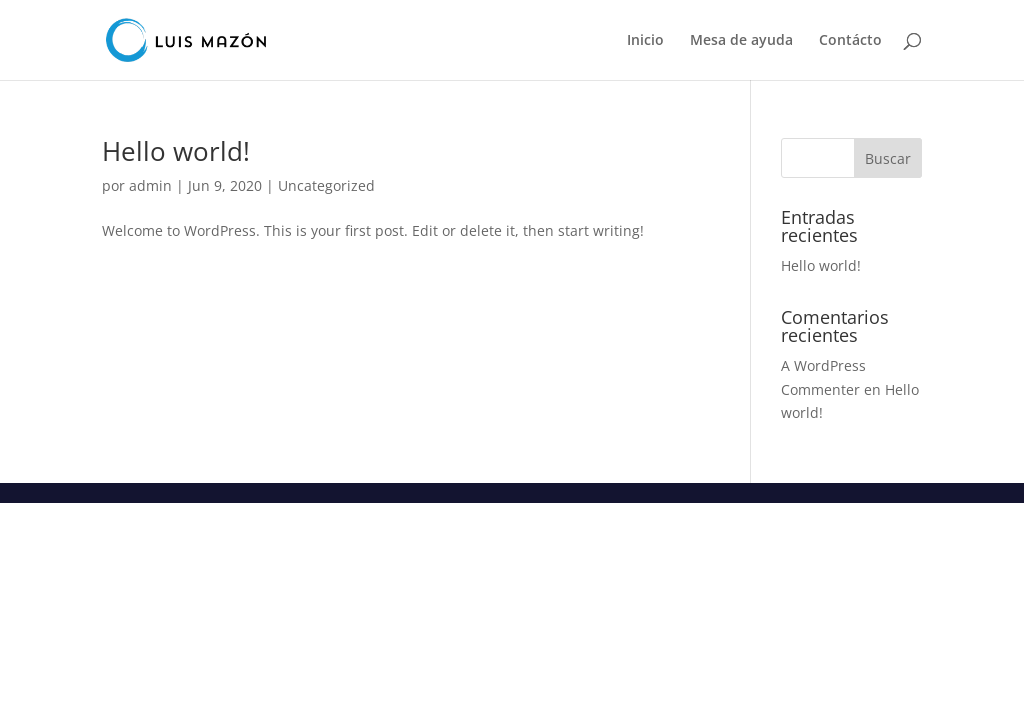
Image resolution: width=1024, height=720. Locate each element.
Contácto (850, 41)
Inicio (645, 41)
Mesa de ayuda (741, 41)
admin (150, 185)
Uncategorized (326, 185)
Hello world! (176, 151)
